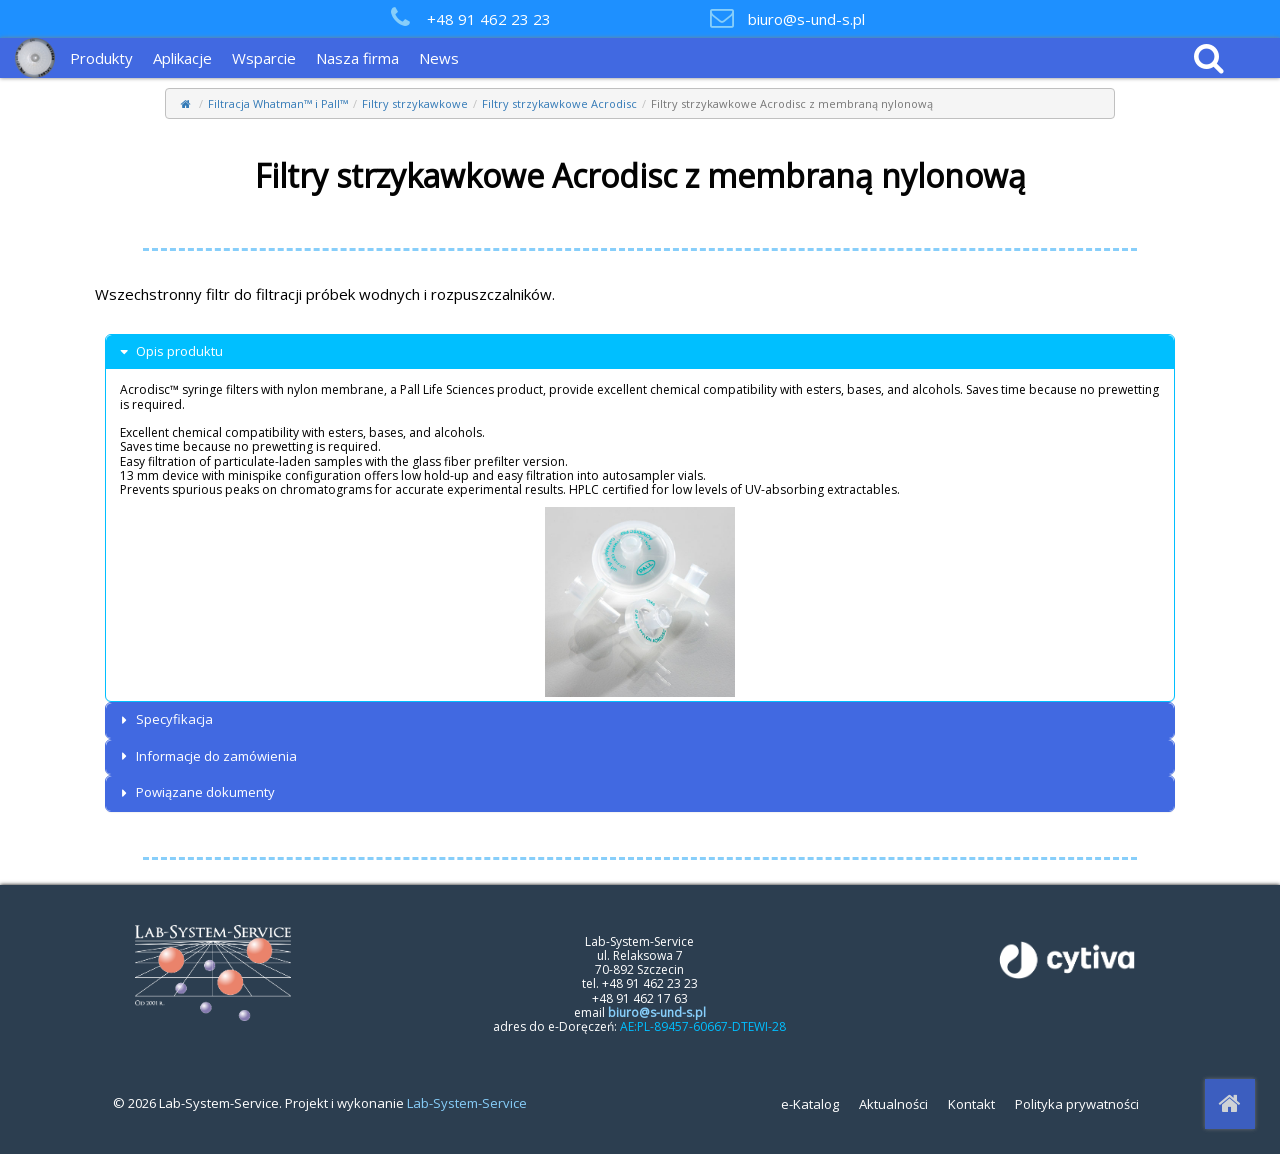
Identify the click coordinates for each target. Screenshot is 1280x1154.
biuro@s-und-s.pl (806, 19)
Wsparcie (264, 58)
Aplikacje (182, 58)
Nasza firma (357, 58)
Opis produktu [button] (169, 351)
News (439, 58)
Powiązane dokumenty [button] (195, 792)
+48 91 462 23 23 (489, 19)
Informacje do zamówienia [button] (206, 756)
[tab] (640, 352)
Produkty (101, 58)
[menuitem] (106, 58)
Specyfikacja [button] (164, 719)
